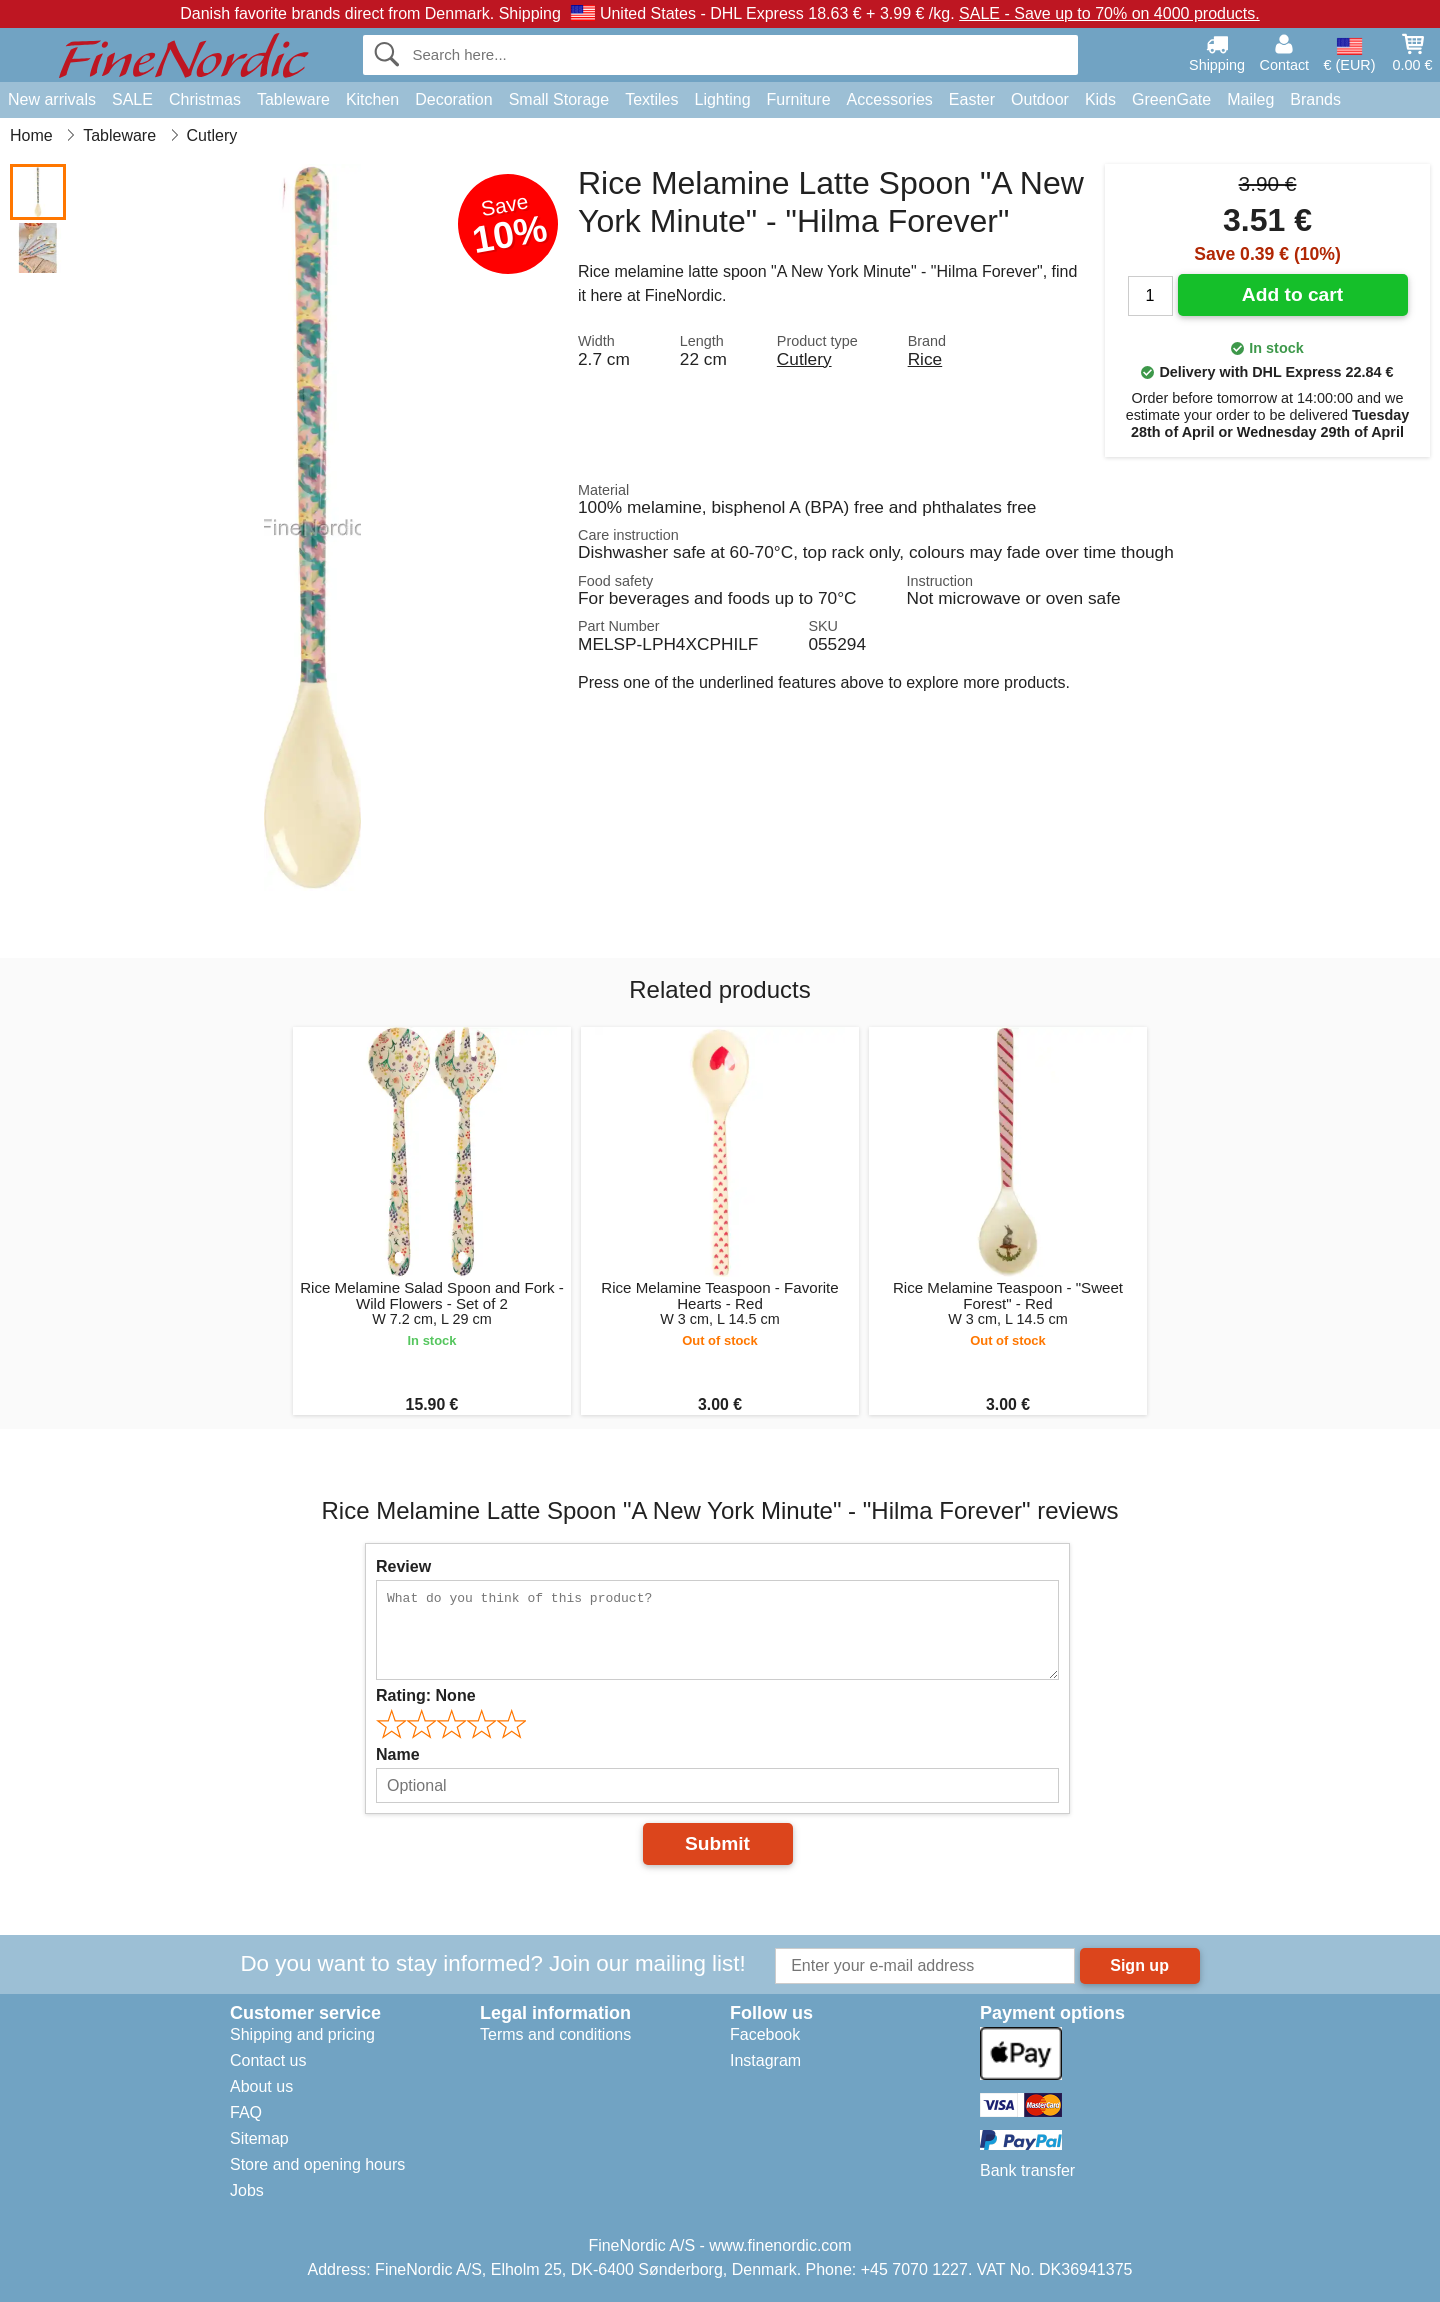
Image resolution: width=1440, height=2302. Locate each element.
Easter (972, 99)
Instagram (765, 2060)
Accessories (890, 99)
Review (403, 1566)
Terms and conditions (555, 2034)
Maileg (1250, 99)
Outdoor (1040, 99)
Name (398, 1754)
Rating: (426, 1695)
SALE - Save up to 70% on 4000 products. (1109, 13)
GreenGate (1171, 99)
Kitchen (372, 99)
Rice (925, 359)
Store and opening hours (317, 2164)
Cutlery (804, 359)
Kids (1100, 99)
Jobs (247, 2190)
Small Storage (559, 99)
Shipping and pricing (302, 2034)
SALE (132, 99)
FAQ (246, 2112)
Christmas (205, 99)
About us (261, 2086)
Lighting (723, 99)
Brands (1315, 99)
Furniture (799, 99)
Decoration (453, 99)
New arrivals (52, 99)
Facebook (765, 2034)
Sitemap (259, 2138)
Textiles (651, 99)
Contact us (268, 2060)
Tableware (293, 99)
